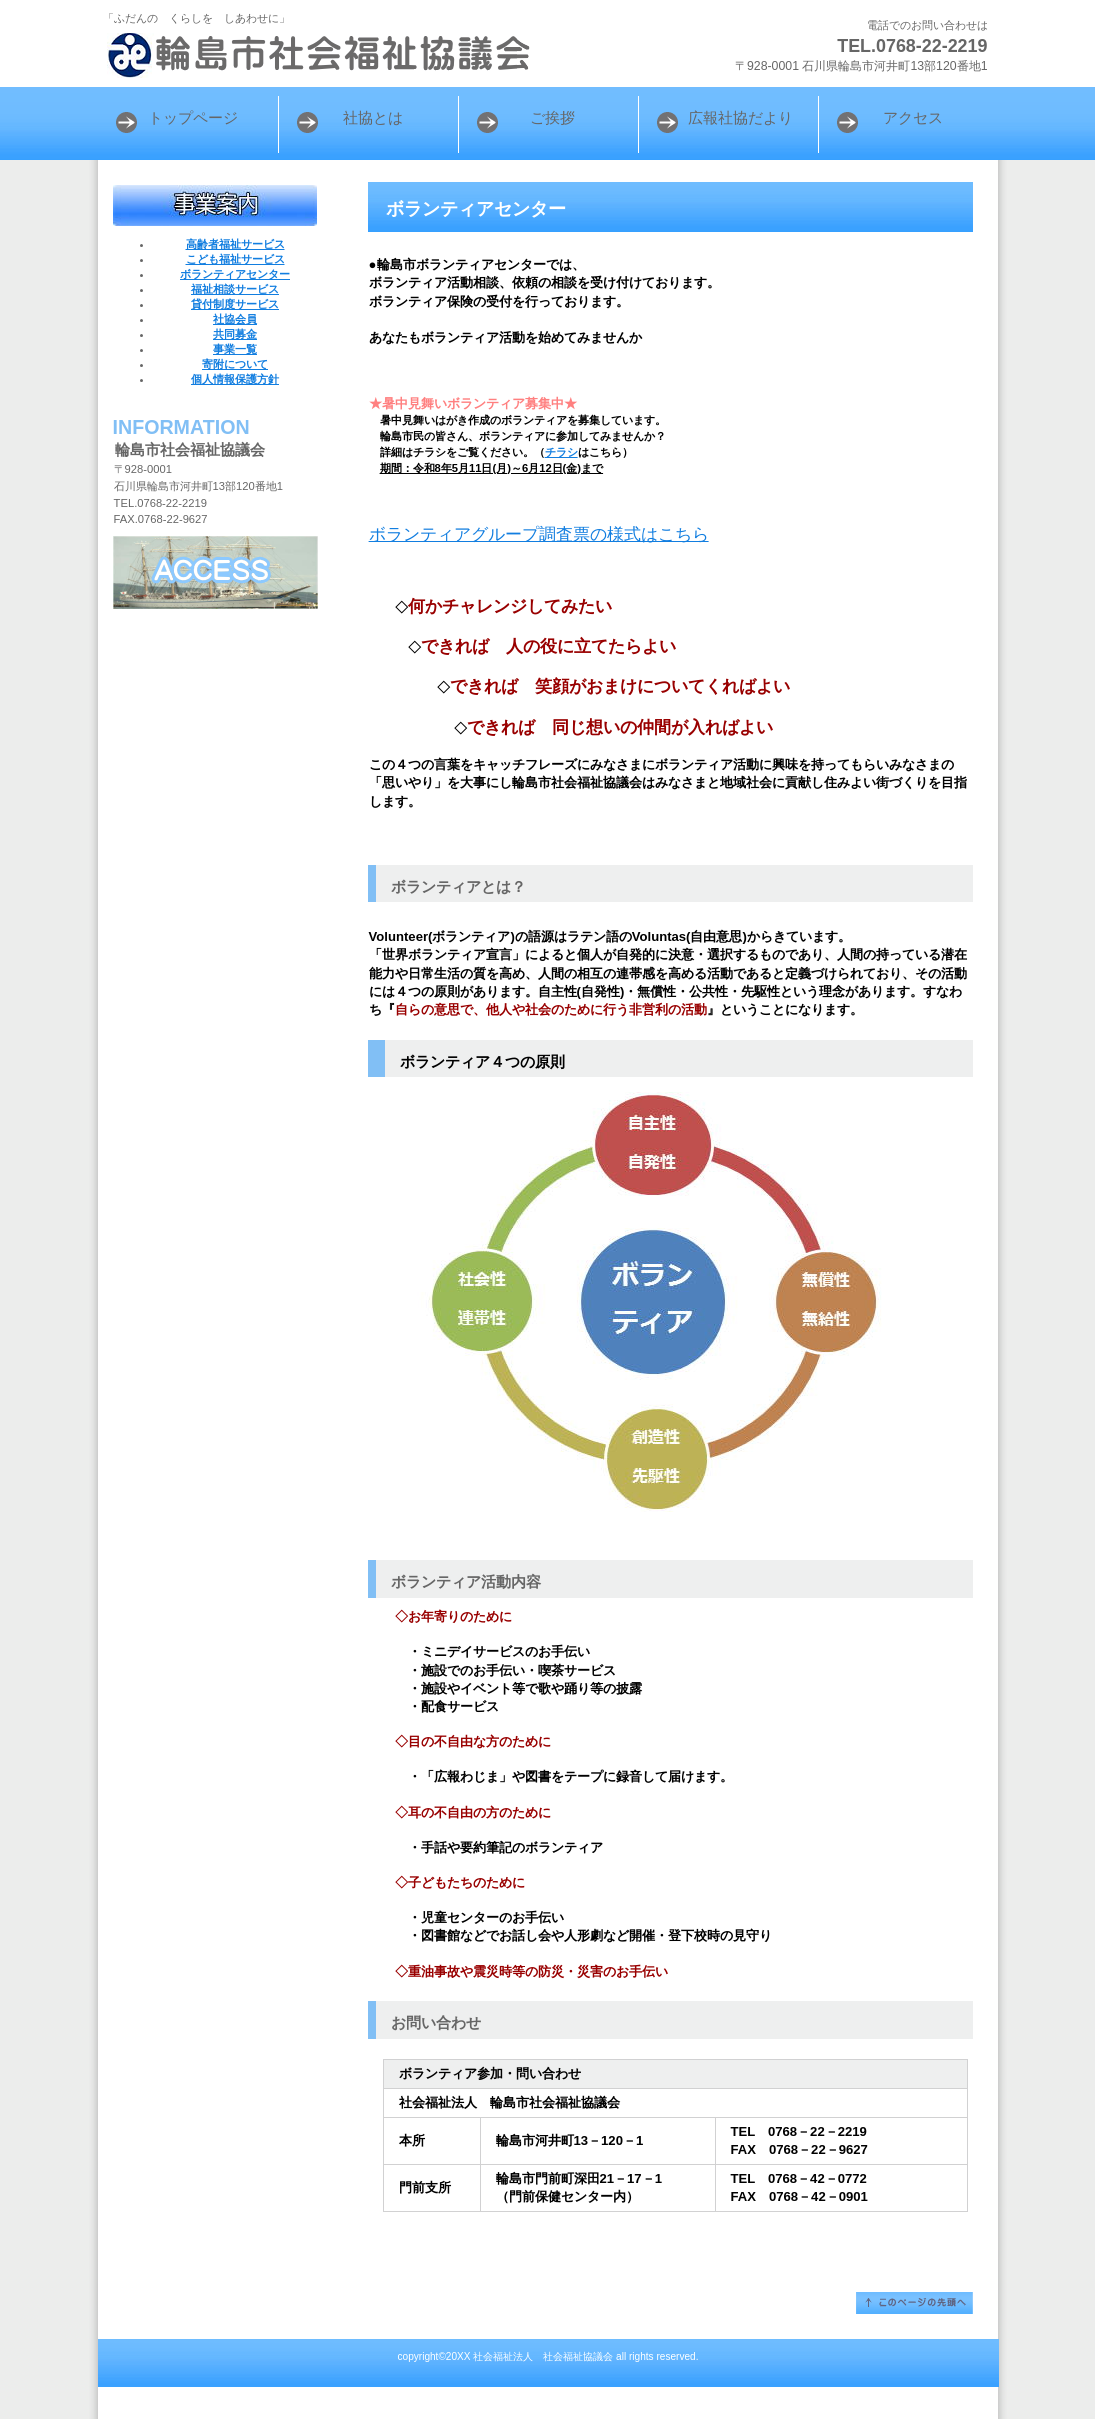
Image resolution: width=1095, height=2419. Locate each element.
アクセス (215, 572)
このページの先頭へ (914, 2303)
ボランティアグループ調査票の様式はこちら (539, 534)
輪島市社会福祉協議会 (348, 55)
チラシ (561, 452)
